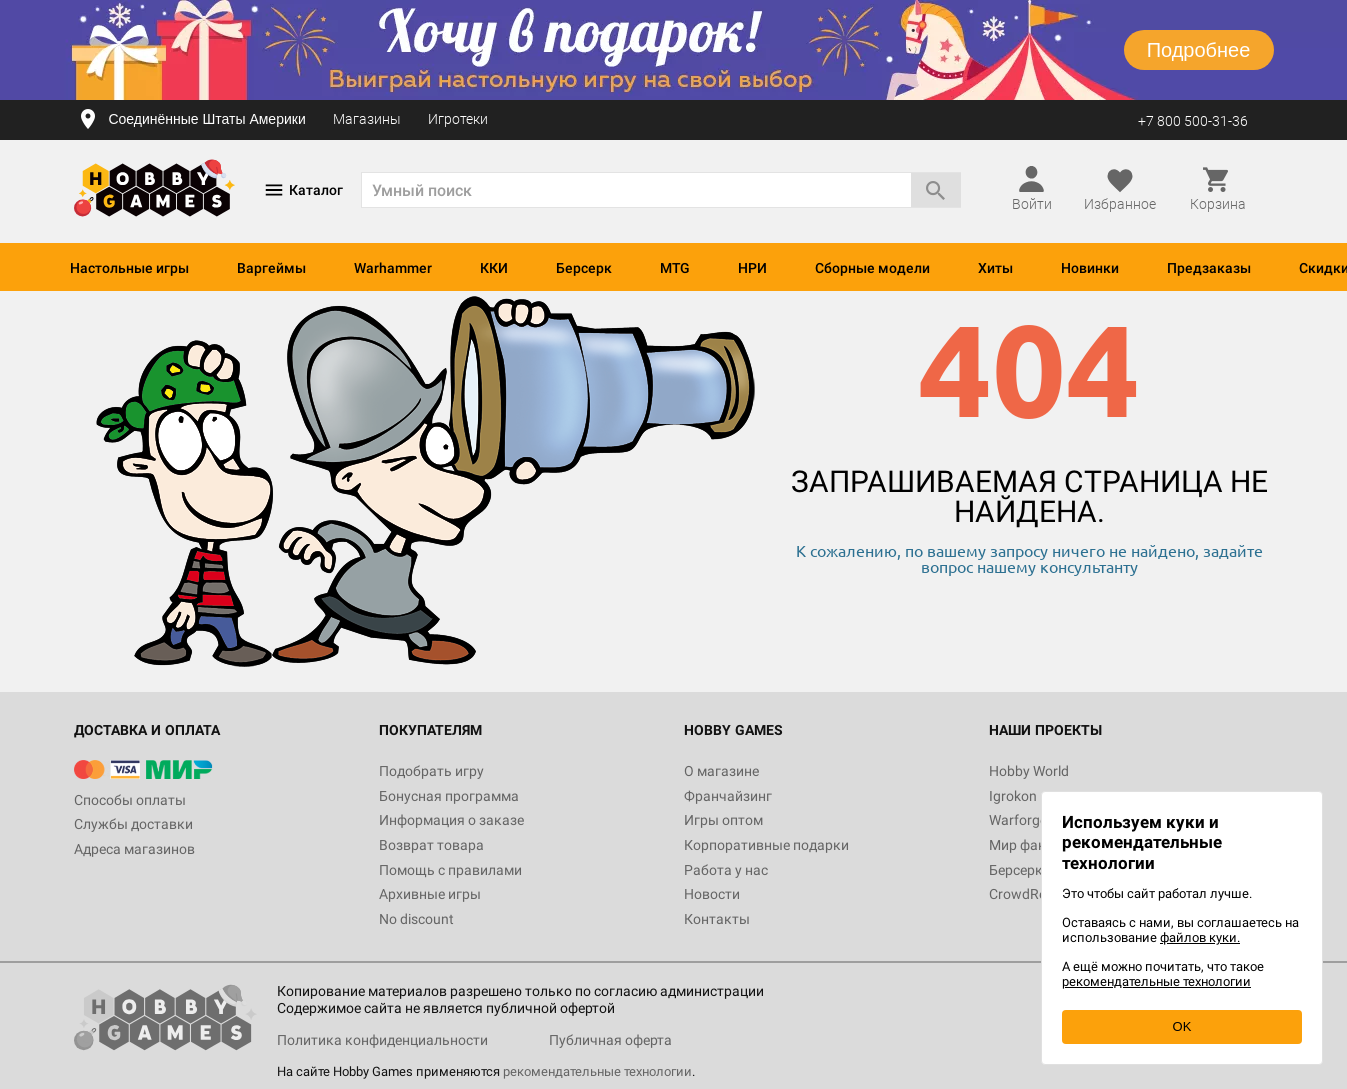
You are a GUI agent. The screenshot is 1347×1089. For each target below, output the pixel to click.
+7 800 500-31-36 (1193, 121)
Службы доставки (133, 824)
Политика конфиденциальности (382, 1040)
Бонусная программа (449, 796)
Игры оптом (723, 820)
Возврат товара (431, 845)
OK (1182, 1026)
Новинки (1090, 268)
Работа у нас (726, 870)
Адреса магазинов (134, 849)
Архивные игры (430, 894)
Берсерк (584, 268)
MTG (675, 268)
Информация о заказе (451, 820)
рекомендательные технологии (597, 1071)
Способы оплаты (130, 800)
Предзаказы (1209, 268)
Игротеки (458, 119)
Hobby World (1029, 771)
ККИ (494, 268)
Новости (712, 894)
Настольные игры (129, 268)
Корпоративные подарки (766, 845)
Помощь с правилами (450, 870)
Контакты (717, 919)
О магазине (721, 771)
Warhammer (393, 268)
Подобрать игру (431, 771)
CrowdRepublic (1036, 894)
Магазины (367, 119)
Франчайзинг (728, 796)
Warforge (1018, 820)
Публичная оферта (610, 1040)
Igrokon (1013, 796)
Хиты (995, 268)
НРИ (752, 268)
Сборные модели (872, 268)
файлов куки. (1200, 937)
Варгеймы (271, 268)
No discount (416, 919)
